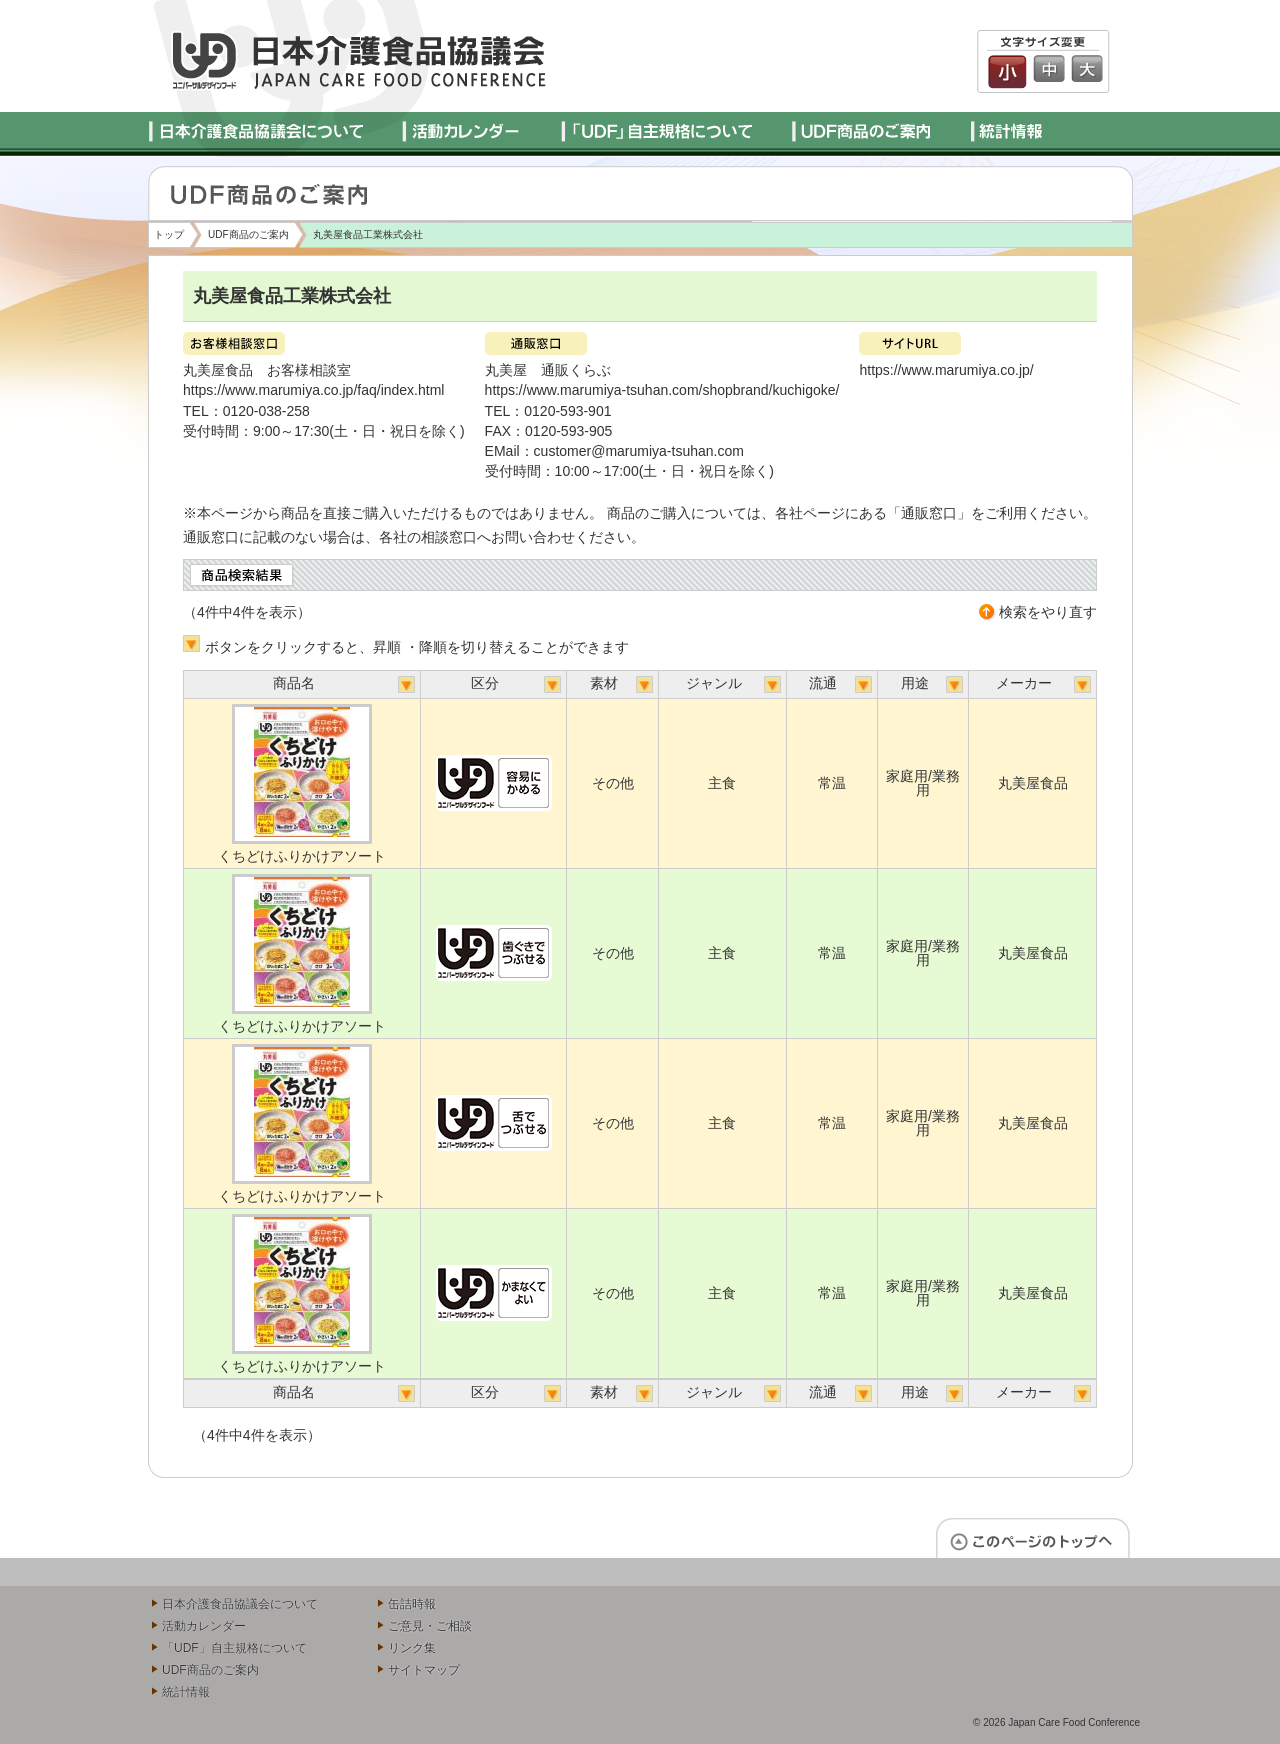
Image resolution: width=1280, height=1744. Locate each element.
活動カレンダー (204, 1626)
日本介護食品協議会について (240, 1604)
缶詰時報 (412, 1604)
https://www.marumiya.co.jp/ (946, 370)
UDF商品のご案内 (248, 234)
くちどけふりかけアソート (302, 856)
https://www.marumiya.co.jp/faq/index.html (313, 390)
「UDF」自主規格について (234, 1648)
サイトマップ (424, 1670)
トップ (169, 234)
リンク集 (412, 1648)
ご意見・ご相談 (430, 1626)
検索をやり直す (1048, 612)
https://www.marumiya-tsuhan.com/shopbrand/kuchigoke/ (662, 390)
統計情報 (186, 1692)
